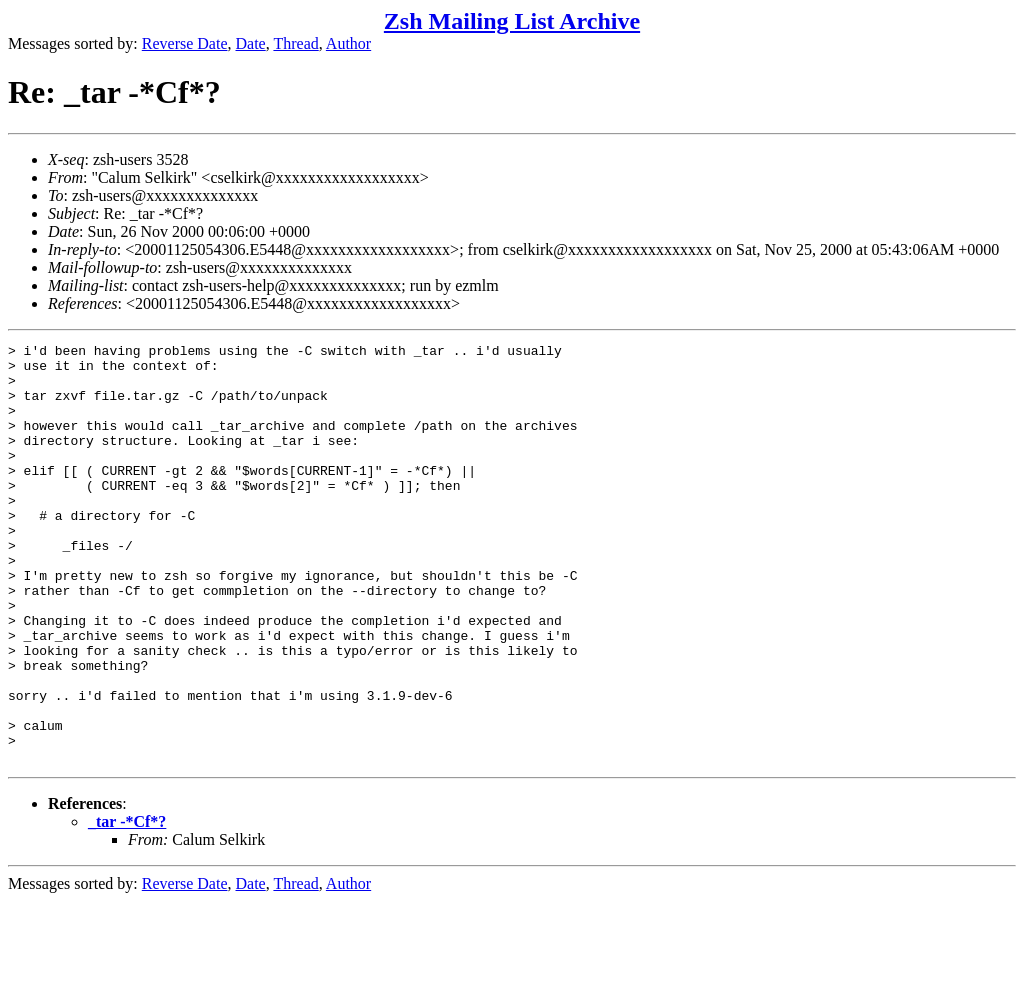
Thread (295, 43)
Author (348, 43)
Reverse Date (185, 43)
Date (251, 43)
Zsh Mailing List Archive (512, 21)
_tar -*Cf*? (127, 905)
